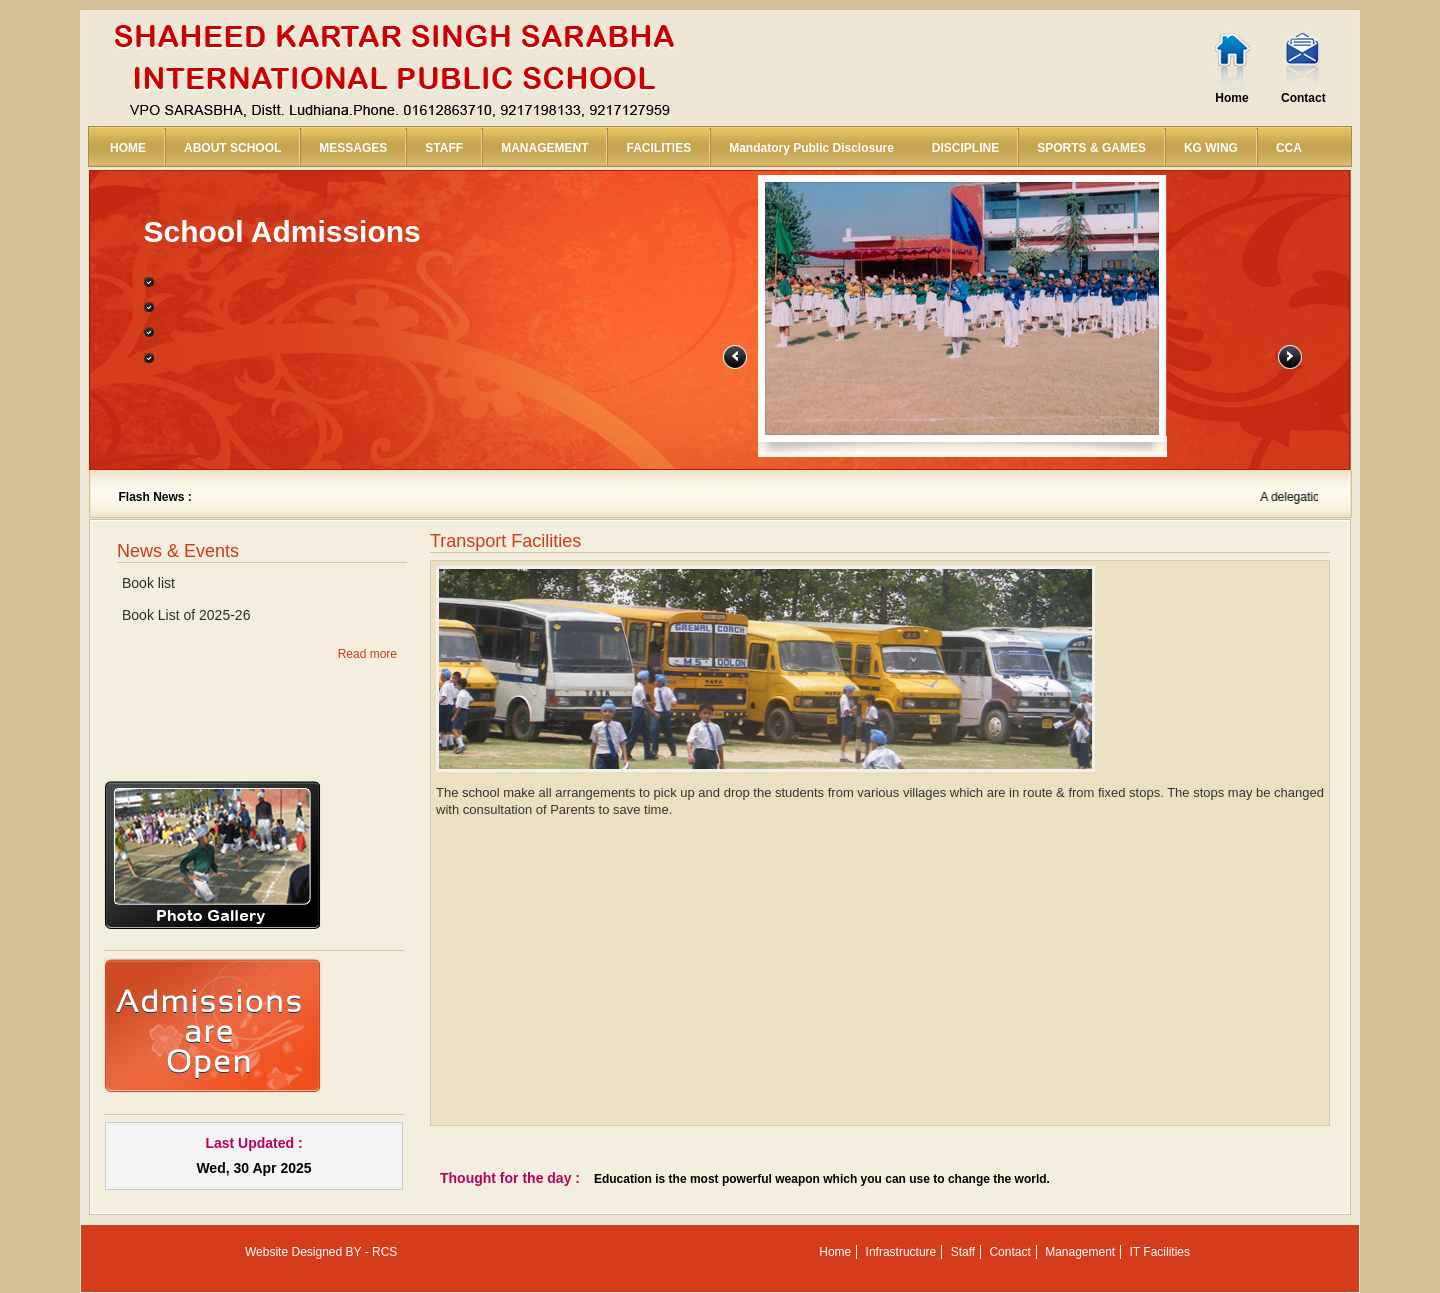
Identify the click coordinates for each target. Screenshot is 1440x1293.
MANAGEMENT (544, 148)
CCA (1289, 148)
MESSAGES (353, 148)
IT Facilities (1160, 1252)
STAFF (444, 148)
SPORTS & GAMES (1091, 148)
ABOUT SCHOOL (232, 148)
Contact (1303, 98)
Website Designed (293, 1252)
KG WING (1211, 148)
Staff (963, 1252)
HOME (128, 148)
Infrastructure (901, 1252)
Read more (367, 654)
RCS (384, 1252)
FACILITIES (658, 148)
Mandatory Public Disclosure (811, 148)
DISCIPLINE (965, 148)
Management (1080, 1252)
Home (1231, 98)
